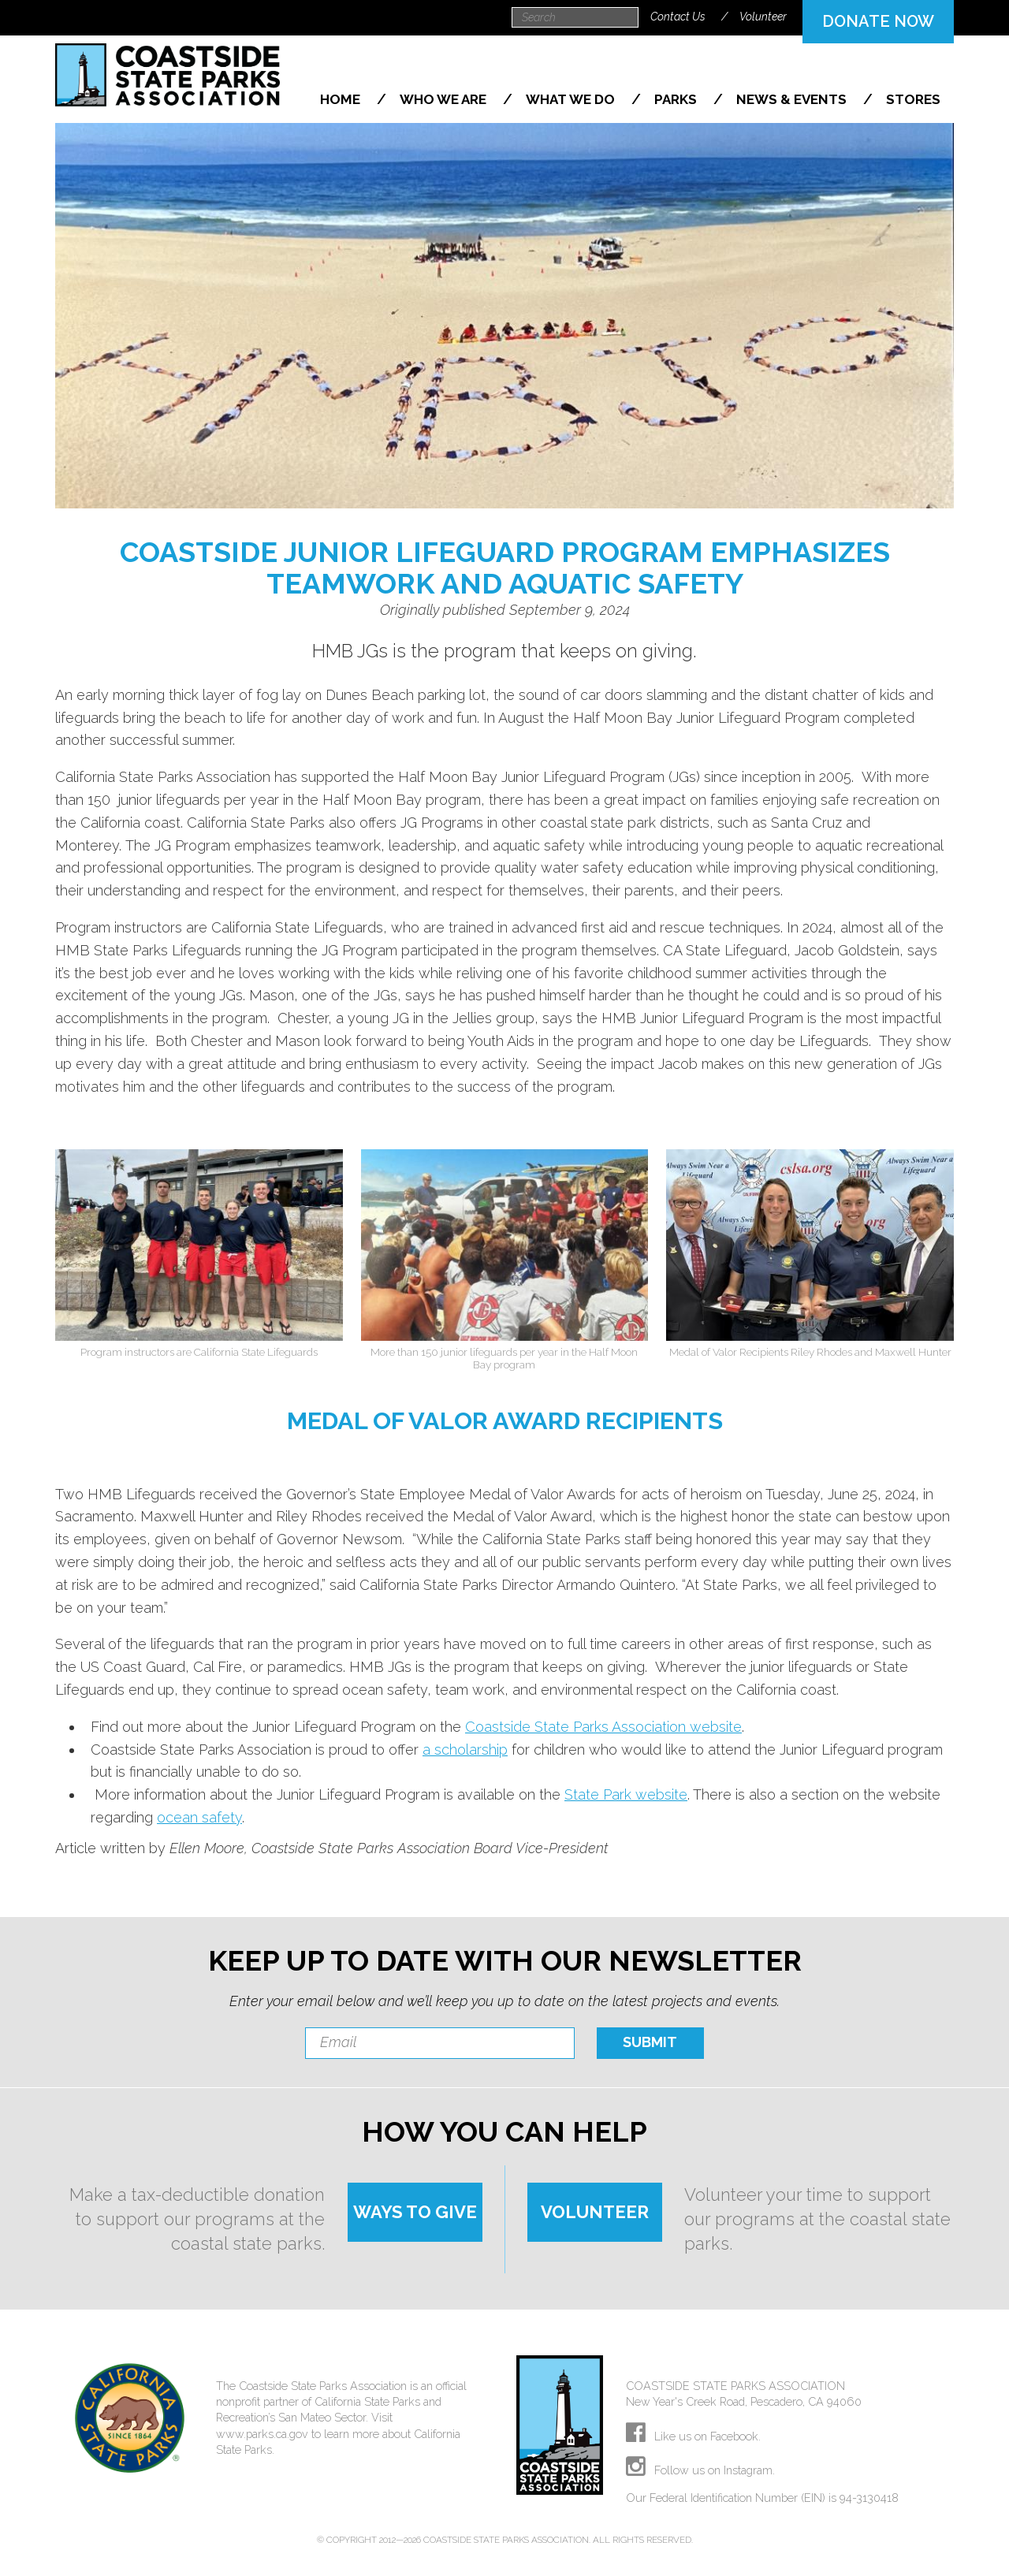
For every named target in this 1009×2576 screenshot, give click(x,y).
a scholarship (465, 1749)
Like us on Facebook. (693, 2436)
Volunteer (763, 16)
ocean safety (199, 1817)
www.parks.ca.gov (262, 2433)
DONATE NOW (878, 21)
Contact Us (678, 16)
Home (341, 99)
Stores (913, 99)
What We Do (572, 99)
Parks (677, 99)
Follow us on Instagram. (700, 2470)
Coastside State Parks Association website (603, 1726)
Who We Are (445, 99)
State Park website (625, 1794)
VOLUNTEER (595, 2212)
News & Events (793, 99)
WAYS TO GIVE (415, 2212)
